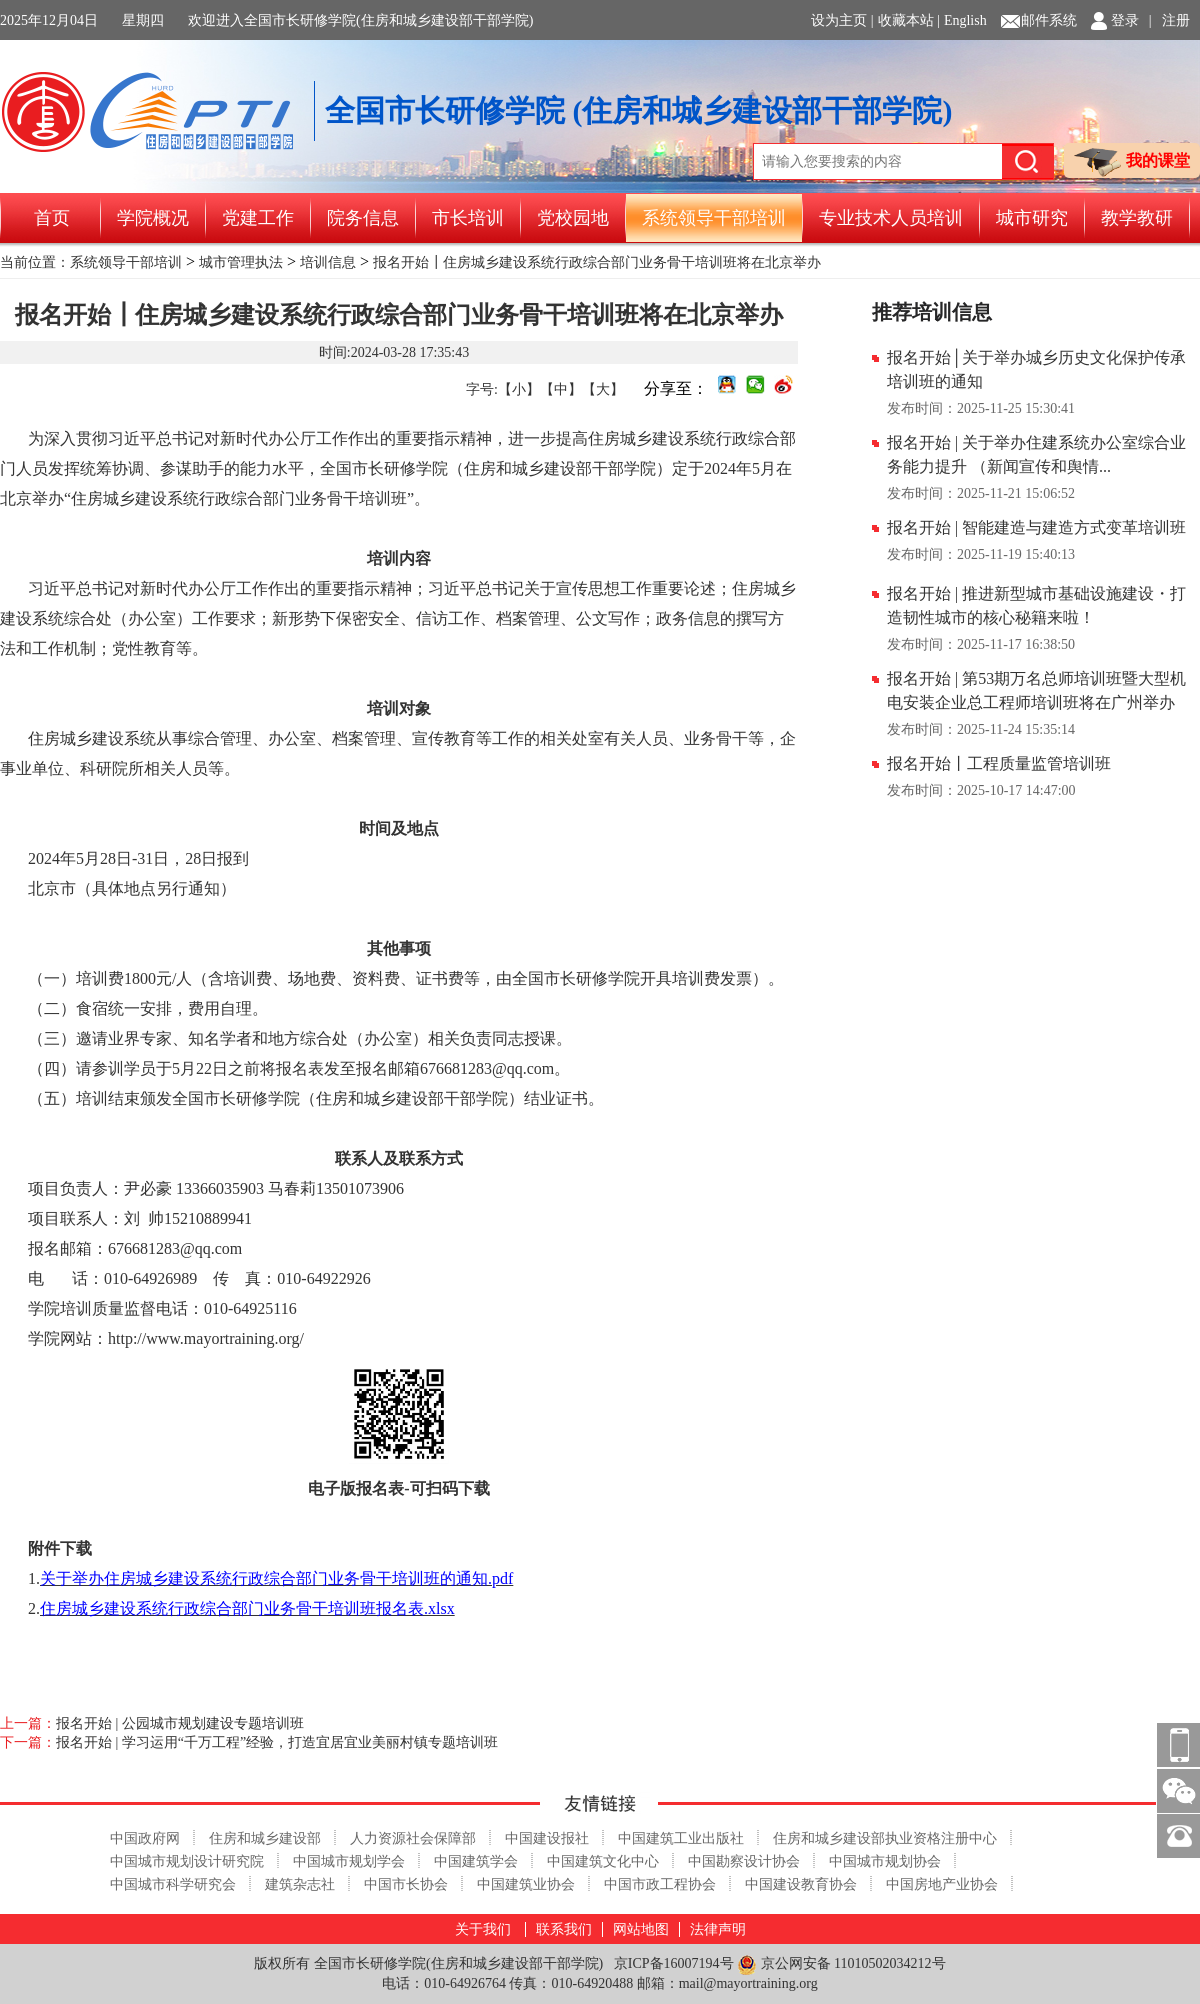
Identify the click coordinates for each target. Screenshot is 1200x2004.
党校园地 (573, 218)
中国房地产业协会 (942, 1884)
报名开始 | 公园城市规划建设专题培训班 (180, 1723)
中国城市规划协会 (885, 1861)
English (965, 20)
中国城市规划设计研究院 (187, 1861)
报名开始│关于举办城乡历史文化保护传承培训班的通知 (1036, 369)
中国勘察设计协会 (744, 1861)
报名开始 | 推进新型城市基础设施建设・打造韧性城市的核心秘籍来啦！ (1036, 605)
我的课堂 (1132, 162)
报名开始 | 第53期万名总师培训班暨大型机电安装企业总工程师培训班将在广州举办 (1036, 690)
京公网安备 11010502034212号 (841, 1964)
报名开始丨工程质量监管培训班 (999, 763)
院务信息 (363, 218)
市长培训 (468, 218)
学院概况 (153, 218)
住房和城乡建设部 (265, 1838)
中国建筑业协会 (526, 1884)
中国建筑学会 (476, 1861)
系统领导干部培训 (714, 218)
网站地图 (641, 1929)
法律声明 (718, 1929)
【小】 (519, 389)
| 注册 (1169, 20)
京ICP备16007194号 (674, 1963)
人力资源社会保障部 (413, 1838)
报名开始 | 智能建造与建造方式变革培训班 (1036, 527)
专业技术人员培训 (891, 218)
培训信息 (328, 262)
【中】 (561, 389)
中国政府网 (145, 1838)
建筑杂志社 (300, 1884)
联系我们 (564, 1929)
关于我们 (483, 1929)
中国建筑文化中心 (603, 1861)
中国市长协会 (406, 1884)
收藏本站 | (909, 20)
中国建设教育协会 (801, 1884)
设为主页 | (842, 20)
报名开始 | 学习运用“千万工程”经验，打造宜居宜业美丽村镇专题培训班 (277, 1742)
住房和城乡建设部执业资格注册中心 (885, 1838)
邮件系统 (1049, 20)
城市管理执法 (241, 262)
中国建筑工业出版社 (681, 1838)
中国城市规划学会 (349, 1861)
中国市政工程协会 (660, 1884)
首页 (52, 218)
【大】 (603, 389)
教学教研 (1137, 218)
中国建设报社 (547, 1838)
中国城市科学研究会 (173, 1884)
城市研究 (1032, 218)
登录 (1125, 20)
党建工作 (258, 218)
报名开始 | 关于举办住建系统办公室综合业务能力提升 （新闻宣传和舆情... (1036, 454)
